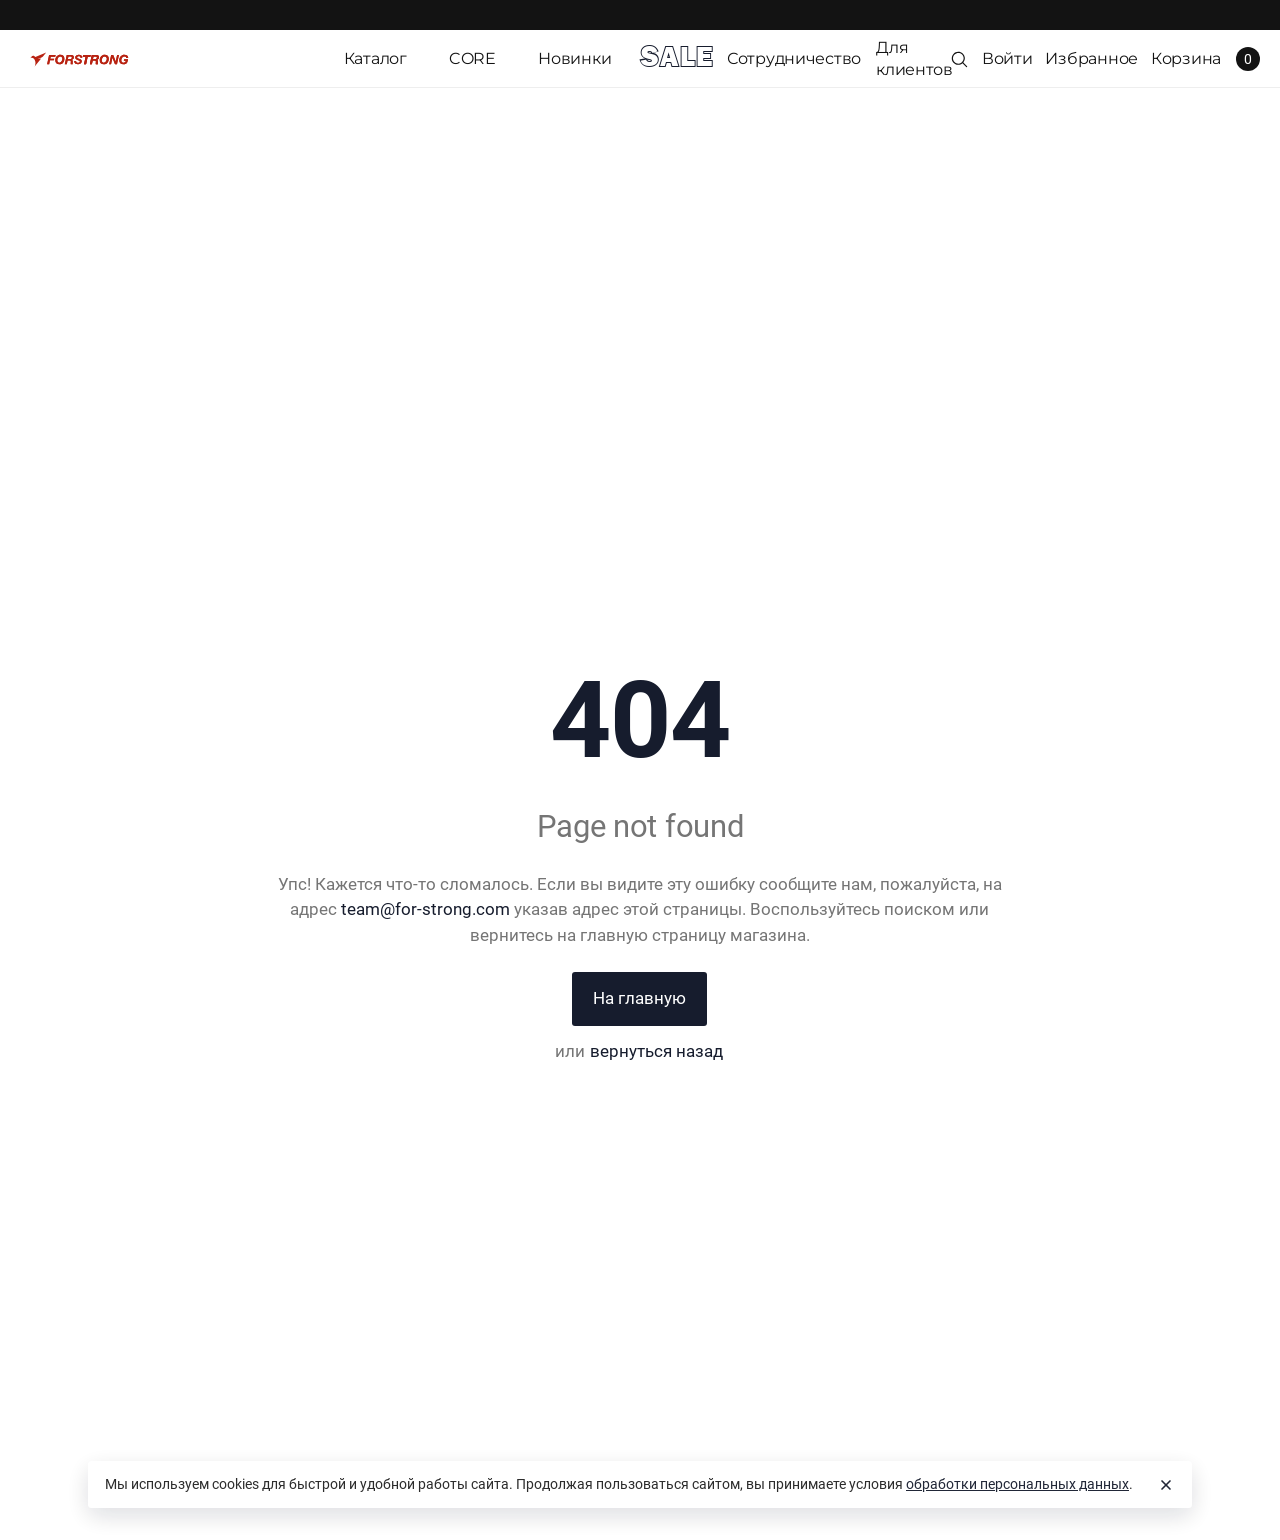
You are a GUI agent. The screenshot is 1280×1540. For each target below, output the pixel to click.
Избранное (1091, 58)
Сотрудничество (794, 58)
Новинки (574, 58)
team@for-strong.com (425, 909)
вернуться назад (656, 1051)
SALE (676, 58)
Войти (1007, 58)
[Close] (1166, 1485)
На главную (639, 998)
